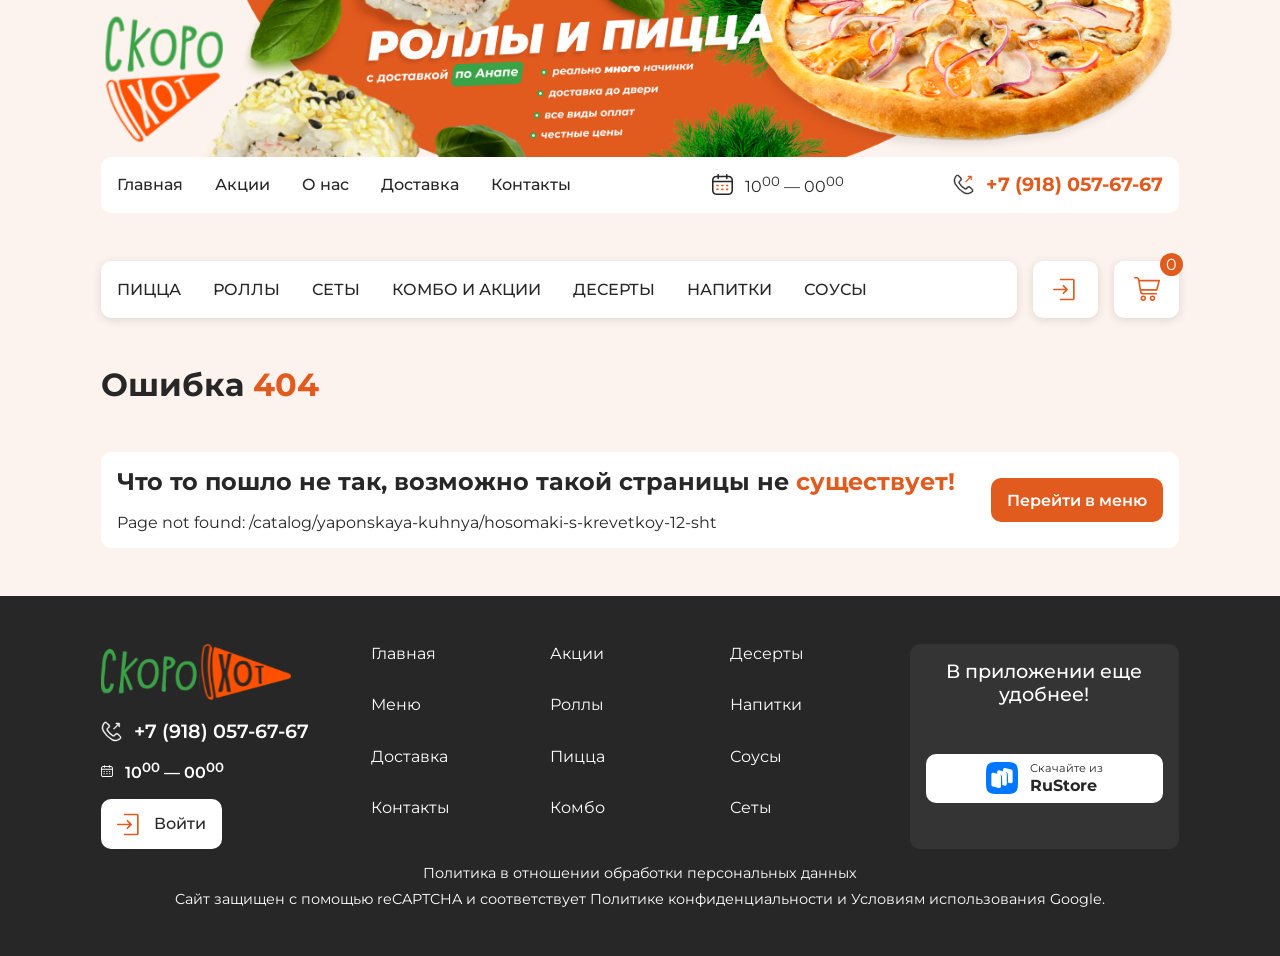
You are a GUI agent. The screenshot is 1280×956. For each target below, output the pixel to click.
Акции (577, 653)
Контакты (410, 807)
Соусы (756, 756)
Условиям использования (948, 899)
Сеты (751, 807)
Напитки (766, 704)
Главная (403, 653)
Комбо (577, 807)
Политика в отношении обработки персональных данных (640, 873)
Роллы (577, 704)
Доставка (409, 756)
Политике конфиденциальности (711, 899)
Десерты (767, 653)
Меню (396, 704)
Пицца (577, 756)
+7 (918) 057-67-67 (1074, 184)
